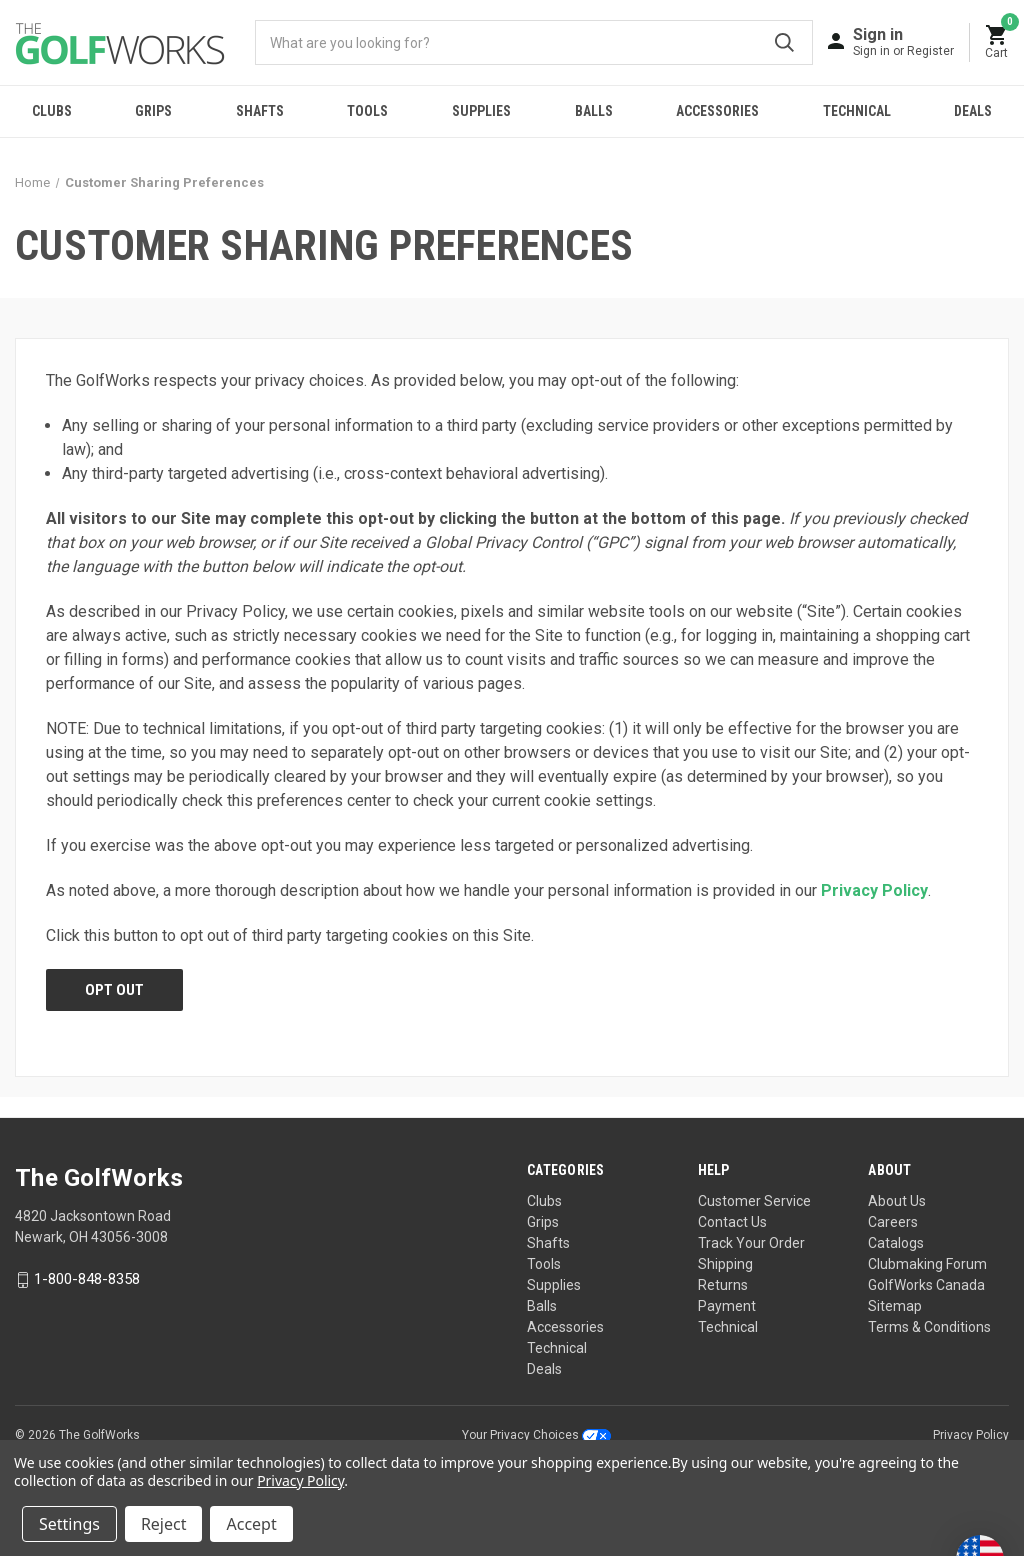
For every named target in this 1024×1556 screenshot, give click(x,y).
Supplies (481, 111)
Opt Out (114, 990)
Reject (164, 1524)
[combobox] (534, 42)
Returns (723, 1285)
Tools (367, 111)
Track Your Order (751, 1243)
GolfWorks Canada (926, 1285)
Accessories (717, 111)
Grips (153, 111)
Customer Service (754, 1201)
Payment (727, 1306)
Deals (544, 1369)
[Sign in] (903, 41)
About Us (897, 1201)
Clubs (52, 111)
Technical (857, 111)
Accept (251, 1524)
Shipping (725, 1264)
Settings (69, 1524)
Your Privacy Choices (536, 1435)
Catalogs (896, 1243)
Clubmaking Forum (927, 1264)
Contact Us (732, 1222)
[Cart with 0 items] (997, 42)
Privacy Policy (874, 890)
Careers (893, 1222)
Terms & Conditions (929, 1327)
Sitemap (895, 1306)
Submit (784, 42)
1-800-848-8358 (87, 1280)
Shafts (260, 111)
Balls (594, 111)
